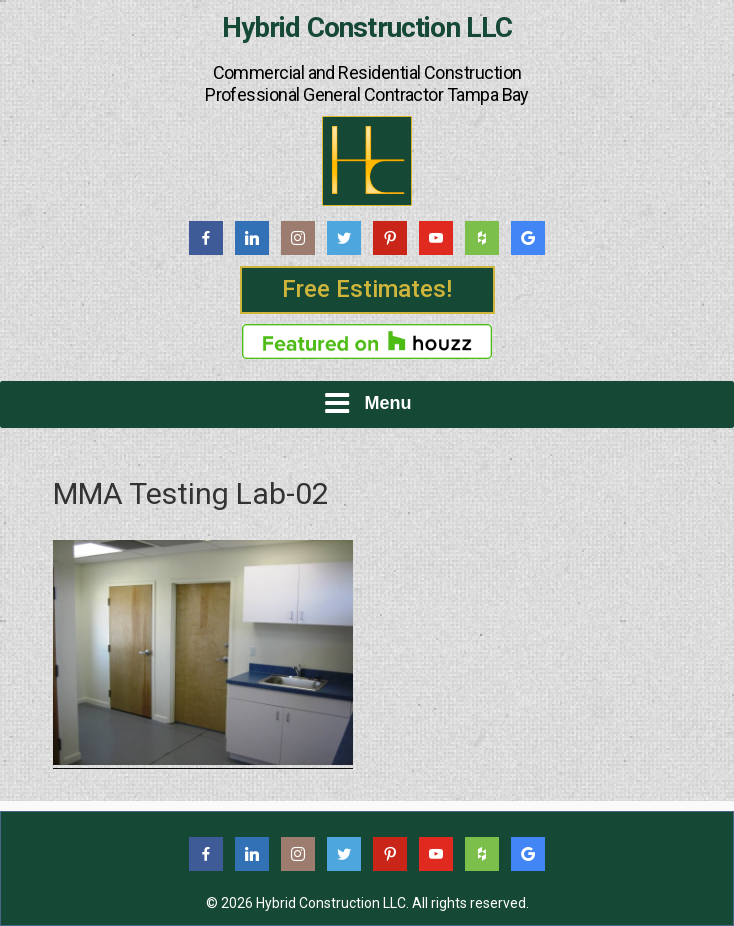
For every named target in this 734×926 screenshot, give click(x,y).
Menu (367, 403)
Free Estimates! (367, 289)
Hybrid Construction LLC (367, 28)
